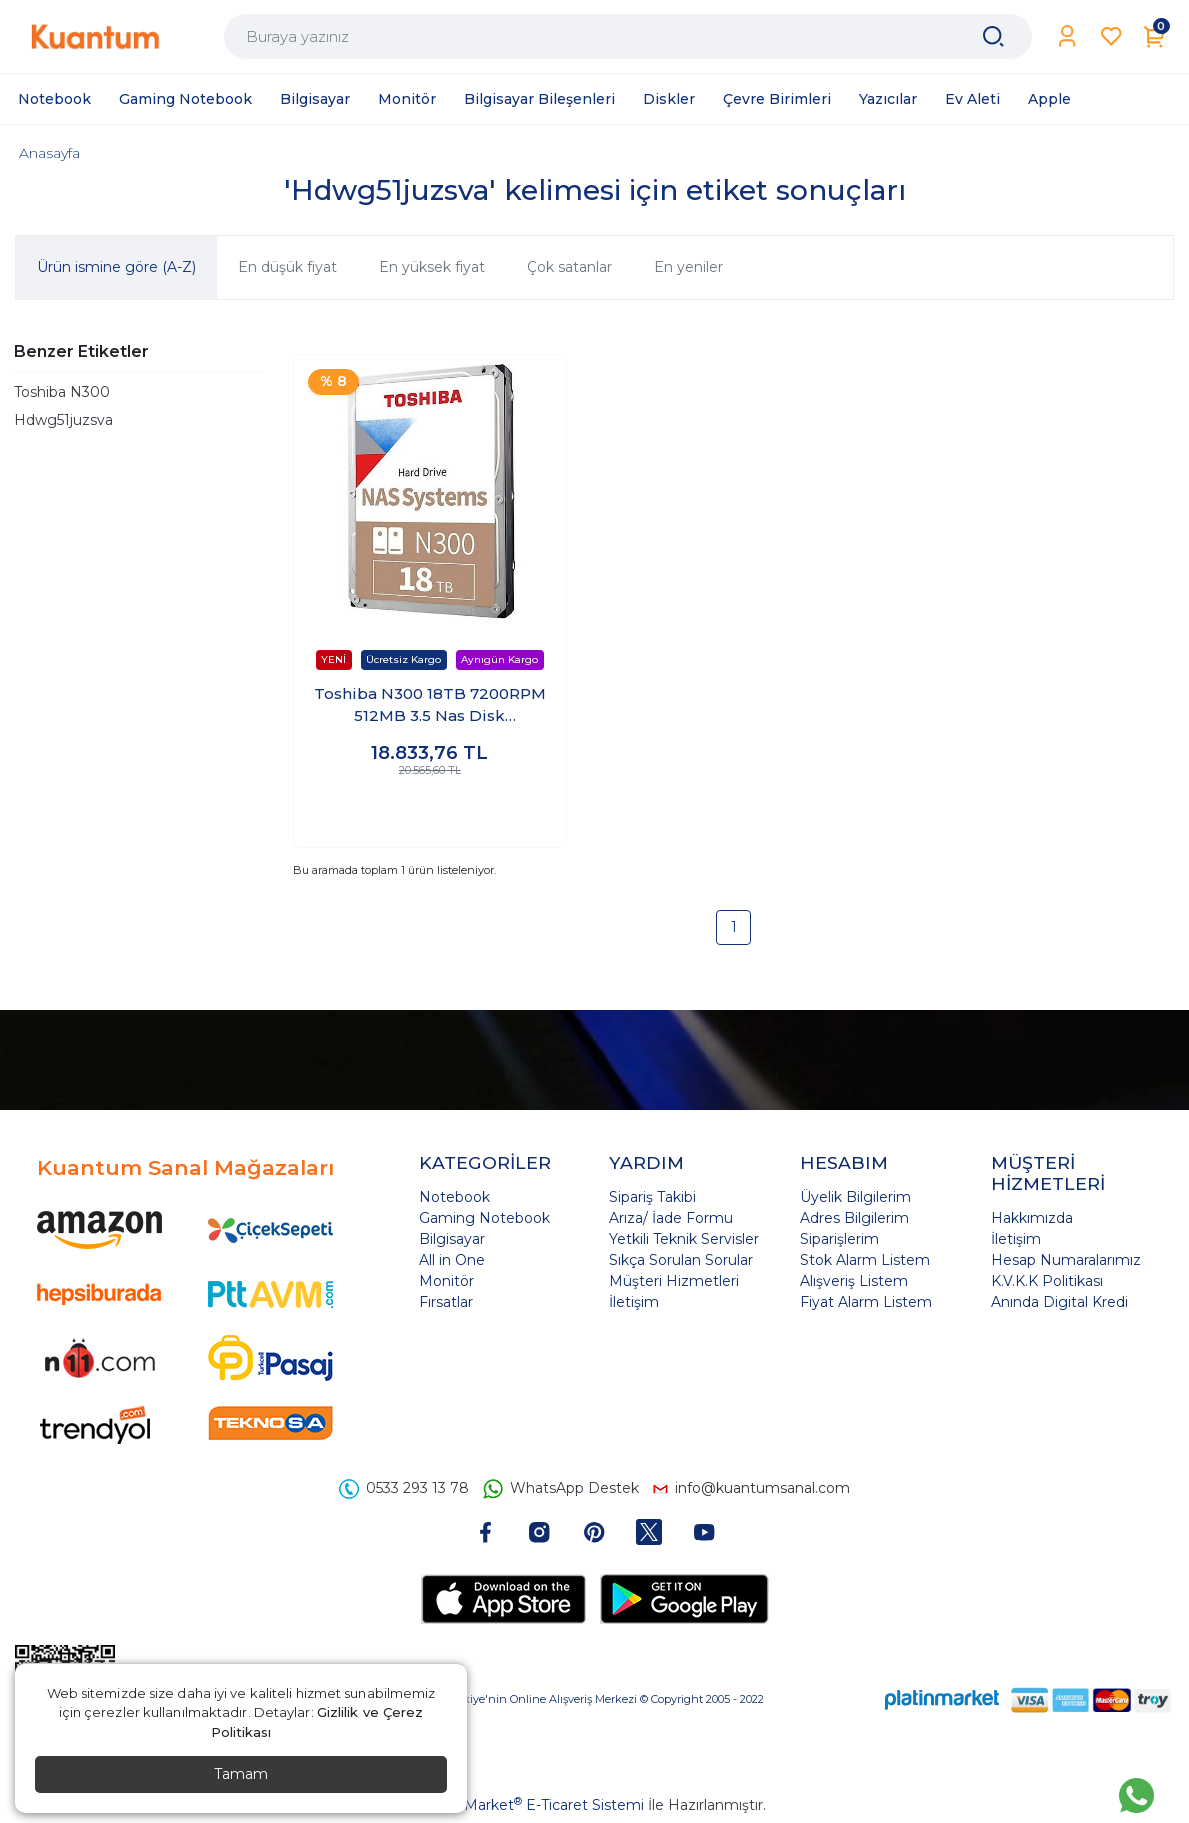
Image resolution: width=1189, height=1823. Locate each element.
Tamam (241, 1774)
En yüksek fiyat (432, 267)
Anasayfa (49, 153)
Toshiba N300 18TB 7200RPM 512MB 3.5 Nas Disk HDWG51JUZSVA (430, 706)
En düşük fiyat (287, 267)
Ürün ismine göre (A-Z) (116, 267)
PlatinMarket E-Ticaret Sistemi (534, 1805)
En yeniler (688, 267)
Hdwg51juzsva (63, 420)
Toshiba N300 (62, 392)
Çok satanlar (569, 267)
